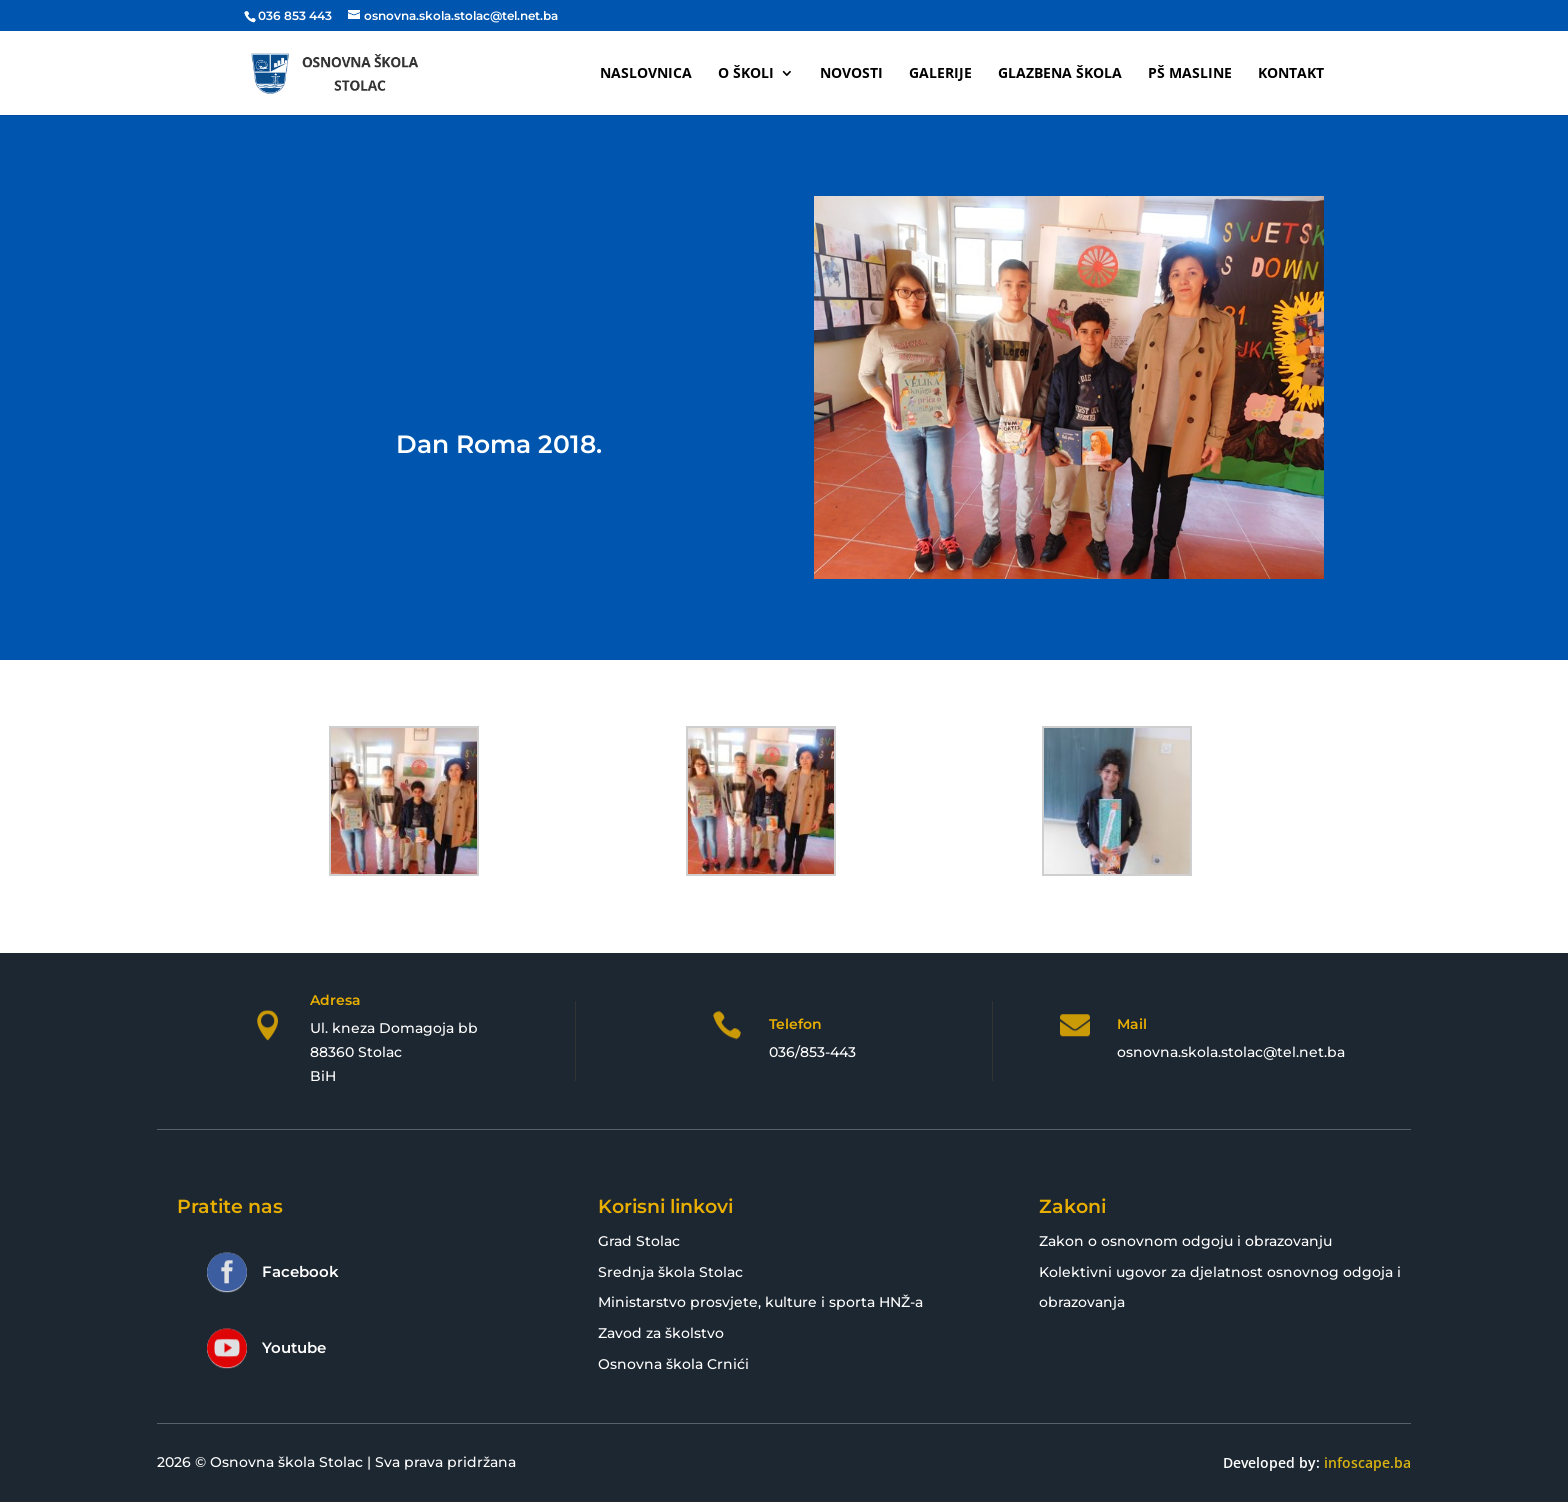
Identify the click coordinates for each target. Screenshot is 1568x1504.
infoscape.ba (1367, 1462)
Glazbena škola (1060, 74)
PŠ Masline (1190, 74)
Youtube (294, 1347)
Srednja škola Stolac (670, 1272)
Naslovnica (646, 74)
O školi (746, 74)
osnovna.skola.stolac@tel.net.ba (1231, 1052)
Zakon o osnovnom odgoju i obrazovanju (1185, 1241)
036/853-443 (812, 1052)
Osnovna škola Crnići (673, 1364)
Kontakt (1291, 74)
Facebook (300, 1271)
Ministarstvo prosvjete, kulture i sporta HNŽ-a (760, 1302)
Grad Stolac (639, 1241)
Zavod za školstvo (661, 1333)
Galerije (940, 74)
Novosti (851, 74)
